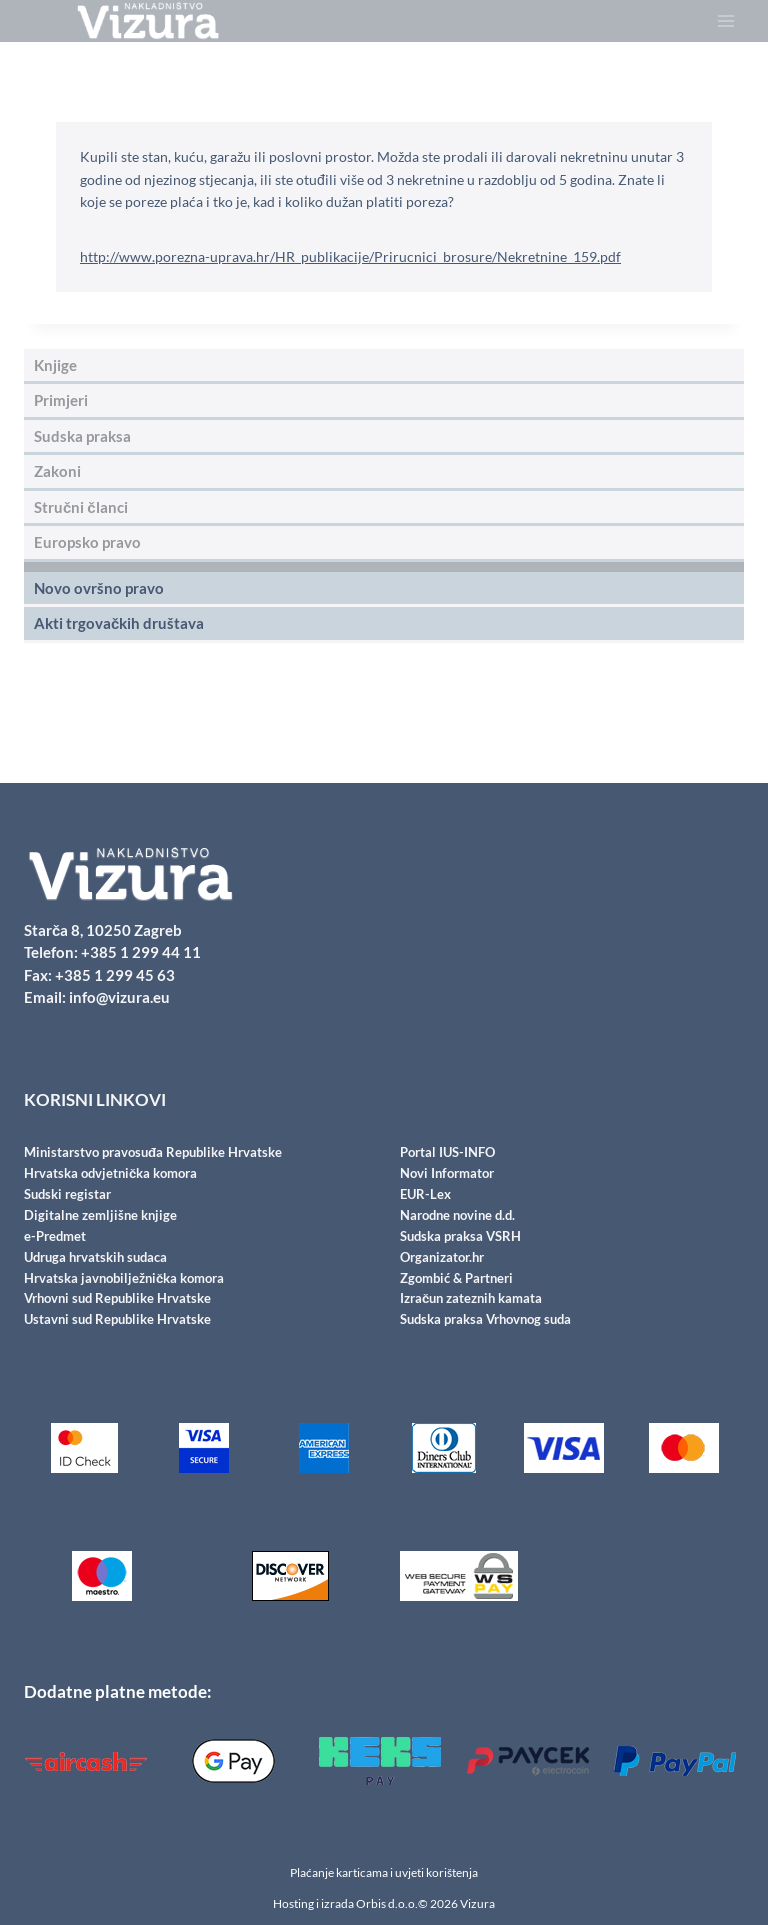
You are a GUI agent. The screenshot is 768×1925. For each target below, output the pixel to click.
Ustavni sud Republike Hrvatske (117, 1320)
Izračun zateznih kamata (471, 1300)
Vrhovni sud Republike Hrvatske (117, 1300)
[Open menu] (725, 21)
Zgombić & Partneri (456, 1280)
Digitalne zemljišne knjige (100, 1220)
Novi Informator (447, 1180)
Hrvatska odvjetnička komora (110, 1180)
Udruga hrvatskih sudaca (95, 1260)
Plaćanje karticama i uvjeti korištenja (384, 1872)
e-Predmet (55, 1240)
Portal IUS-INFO (447, 1160)
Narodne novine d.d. (457, 1220)
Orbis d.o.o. (387, 1903)
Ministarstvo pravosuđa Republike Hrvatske (153, 1160)
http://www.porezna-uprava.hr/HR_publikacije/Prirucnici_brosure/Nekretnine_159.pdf (350, 256)
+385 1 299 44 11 (141, 960)
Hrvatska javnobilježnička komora (124, 1280)
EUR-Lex (425, 1200)
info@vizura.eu (119, 1005)
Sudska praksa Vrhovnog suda (485, 1320)
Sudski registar (67, 1200)
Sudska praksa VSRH (460, 1240)
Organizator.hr (442, 1260)
